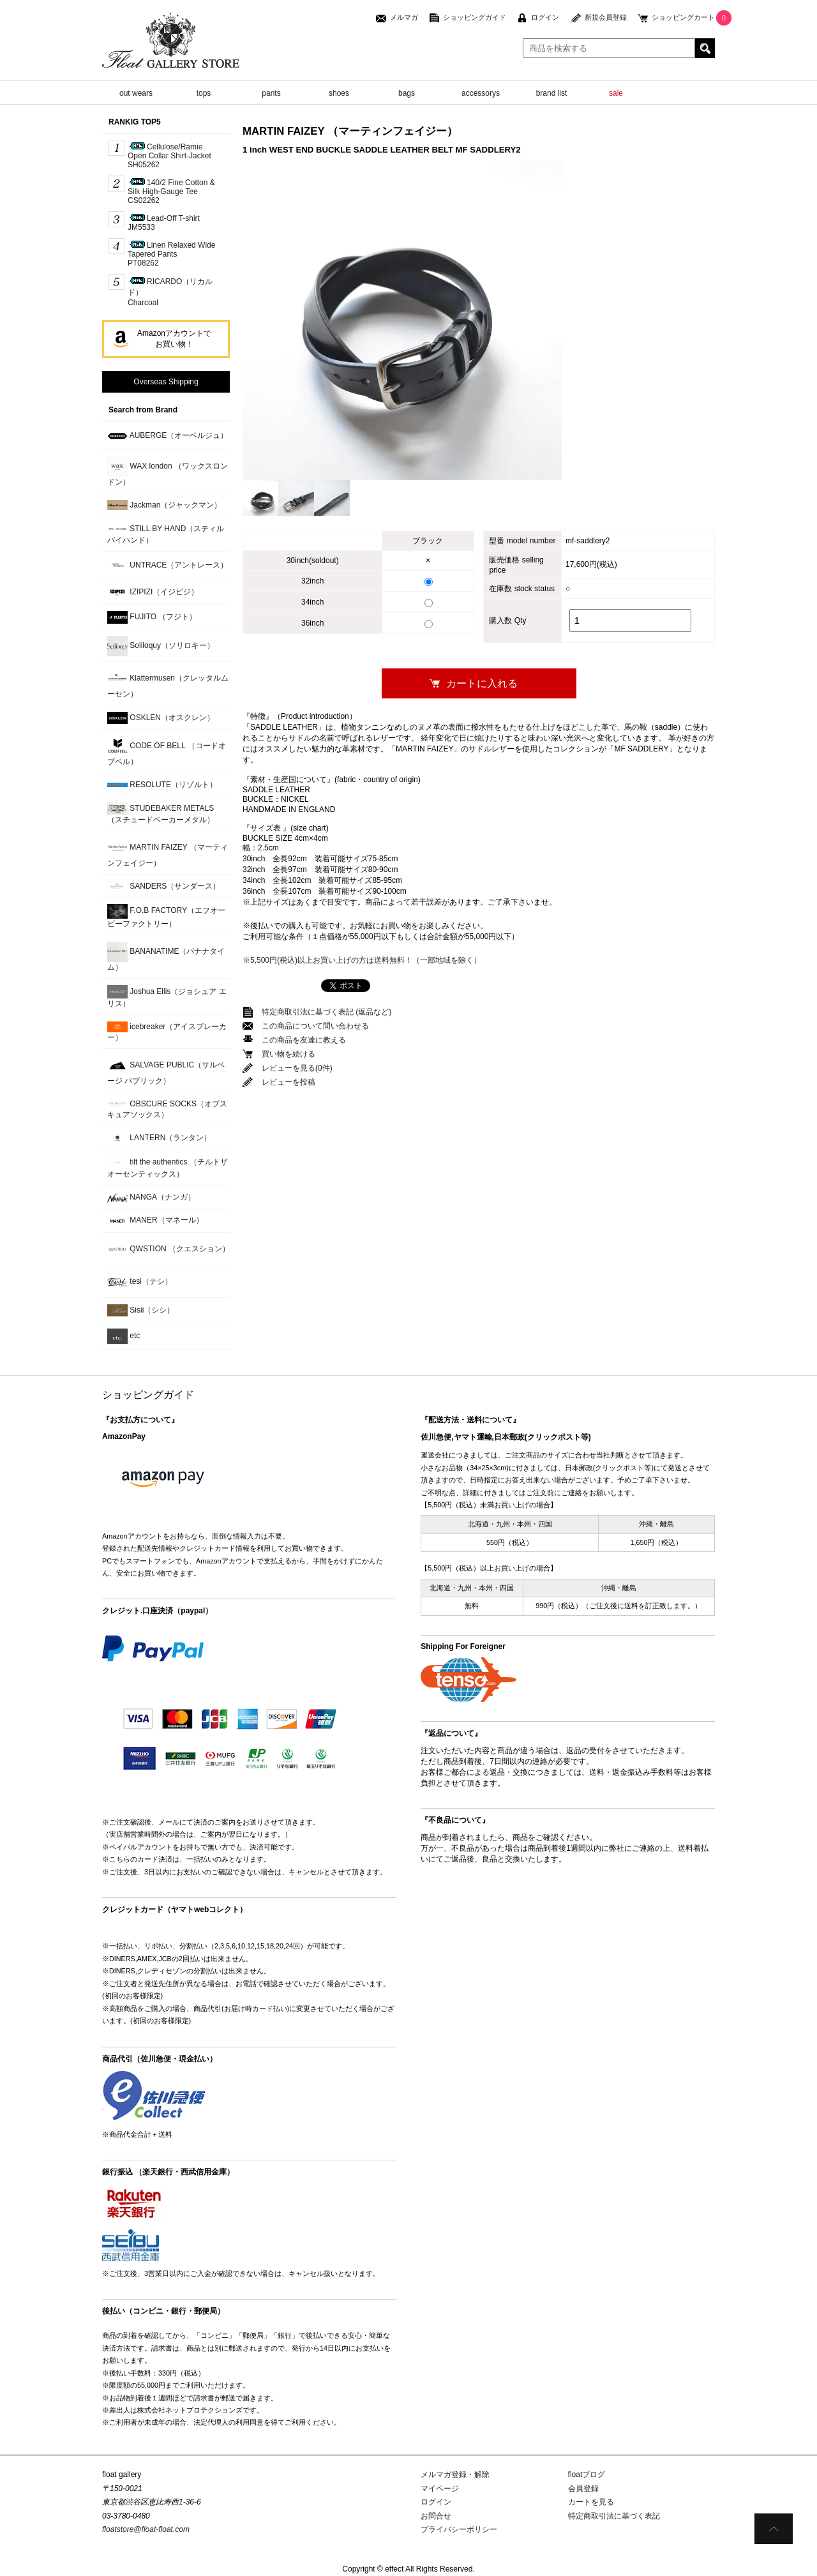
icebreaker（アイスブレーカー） (167, 1031)
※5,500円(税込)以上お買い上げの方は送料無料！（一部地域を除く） (362, 960)
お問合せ (436, 2516)
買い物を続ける (288, 1054)
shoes (339, 93)
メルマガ (404, 17)
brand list (551, 93)
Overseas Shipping (165, 381)
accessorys (480, 93)
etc (123, 1336)
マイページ (440, 2488)
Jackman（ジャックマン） (164, 505)
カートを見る (591, 2501)
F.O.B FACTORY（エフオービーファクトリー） (166, 916)
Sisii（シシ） (140, 1310)
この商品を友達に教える (304, 1040)
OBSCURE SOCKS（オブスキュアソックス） (167, 1109)
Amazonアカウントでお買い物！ (174, 339)
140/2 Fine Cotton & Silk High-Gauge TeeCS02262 (171, 191)
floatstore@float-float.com (146, 2529)
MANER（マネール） (155, 1221)
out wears (136, 93)
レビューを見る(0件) (297, 1068)
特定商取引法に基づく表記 (614, 2516)
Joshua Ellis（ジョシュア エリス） (167, 996)
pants (271, 93)
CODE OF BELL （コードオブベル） (166, 751)
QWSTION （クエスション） (168, 1249)
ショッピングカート (683, 17)
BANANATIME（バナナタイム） (166, 957)
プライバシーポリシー (459, 2529)
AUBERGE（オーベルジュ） (167, 436)
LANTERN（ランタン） (159, 1138)
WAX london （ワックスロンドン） (167, 471)
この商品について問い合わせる (315, 1025)
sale (616, 93)
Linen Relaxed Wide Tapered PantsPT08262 (171, 254)
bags (406, 93)
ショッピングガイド (474, 17)
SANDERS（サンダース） (163, 886)
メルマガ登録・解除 (455, 2474)
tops (204, 93)
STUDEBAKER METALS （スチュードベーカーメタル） (160, 813)
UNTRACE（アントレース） (167, 565)
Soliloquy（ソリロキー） (160, 646)
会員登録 (583, 2488)
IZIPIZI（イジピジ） (153, 592)
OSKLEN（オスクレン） (160, 718)
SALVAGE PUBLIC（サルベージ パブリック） (166, 1070)
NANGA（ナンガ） (151, 1197)
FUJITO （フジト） (152, 617)
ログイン (545, 17)
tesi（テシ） (139, 1282)
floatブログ (587, 2474)
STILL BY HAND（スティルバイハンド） (165, 534)
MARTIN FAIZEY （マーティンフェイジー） (167, 853)
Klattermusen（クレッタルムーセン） (168, 683)
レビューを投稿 (288, 1082)
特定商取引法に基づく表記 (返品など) (326, 1011)
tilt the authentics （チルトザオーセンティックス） (167, 1167)
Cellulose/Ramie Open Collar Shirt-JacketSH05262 (169, 155)
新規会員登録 (606, 17)
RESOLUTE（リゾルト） (162, 784)
